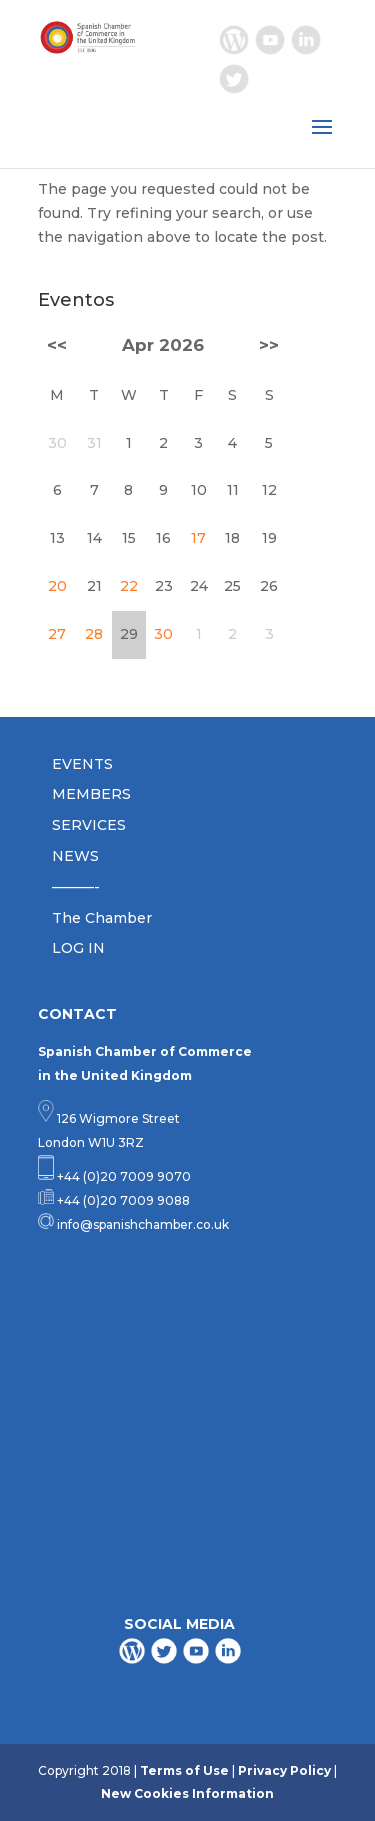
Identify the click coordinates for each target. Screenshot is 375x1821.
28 (94, 634)
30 (163, 634)
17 (198, 538)
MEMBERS (91, 794)
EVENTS (82, 764)
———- (76, 887)
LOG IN (78, 948)
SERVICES (89, 825)
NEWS (75, 856)
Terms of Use (184, 1770)
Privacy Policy (284, 1770)
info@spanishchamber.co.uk (141, 1224)
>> (269, 345)
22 (129, 586)
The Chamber (102, 918)
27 (57, 634)
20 (57, 586)
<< (57, 345)
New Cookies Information (187, 1793)
